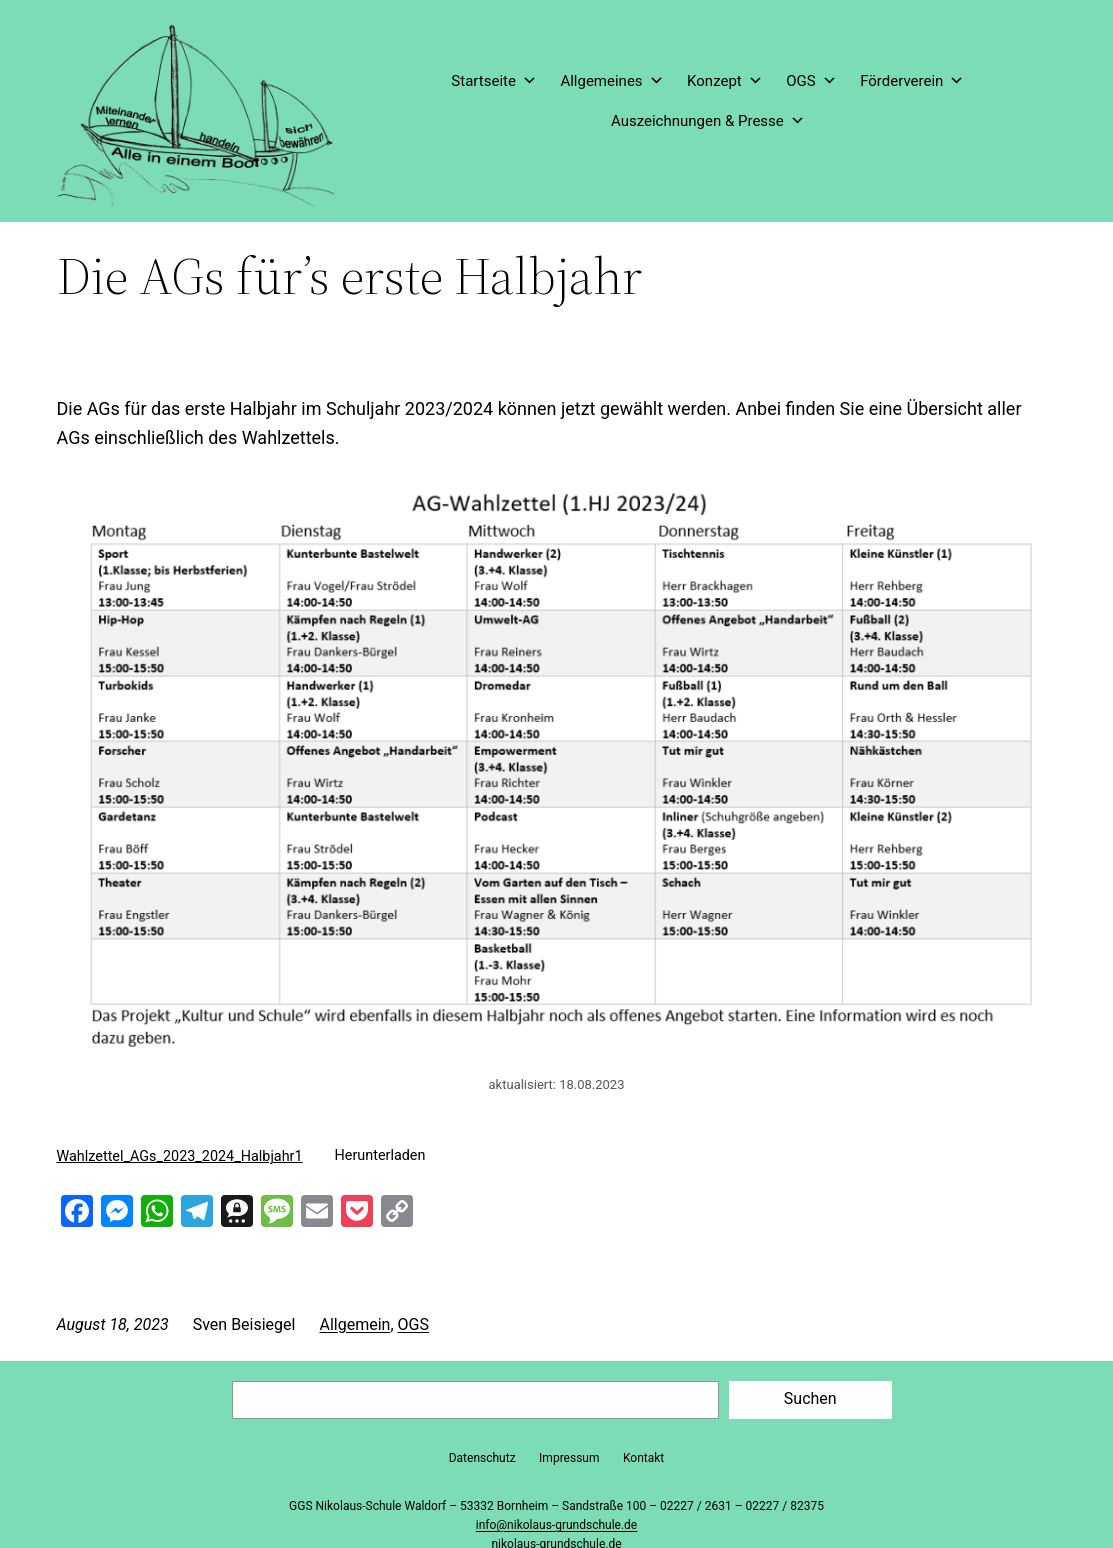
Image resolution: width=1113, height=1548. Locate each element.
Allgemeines (611, 81)
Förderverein (912, 81)
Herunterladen (380, 1155)
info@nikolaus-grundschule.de (556, 1525)
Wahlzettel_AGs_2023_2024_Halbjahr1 (180, 1155)
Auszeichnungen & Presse (708, 121)
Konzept (725, 81)
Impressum (569, 1458)
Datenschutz (482, 1458)
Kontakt (643, 1458)
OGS (811, 81)
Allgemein (354, 1324)
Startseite (494, 81)
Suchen (810, 1398)
